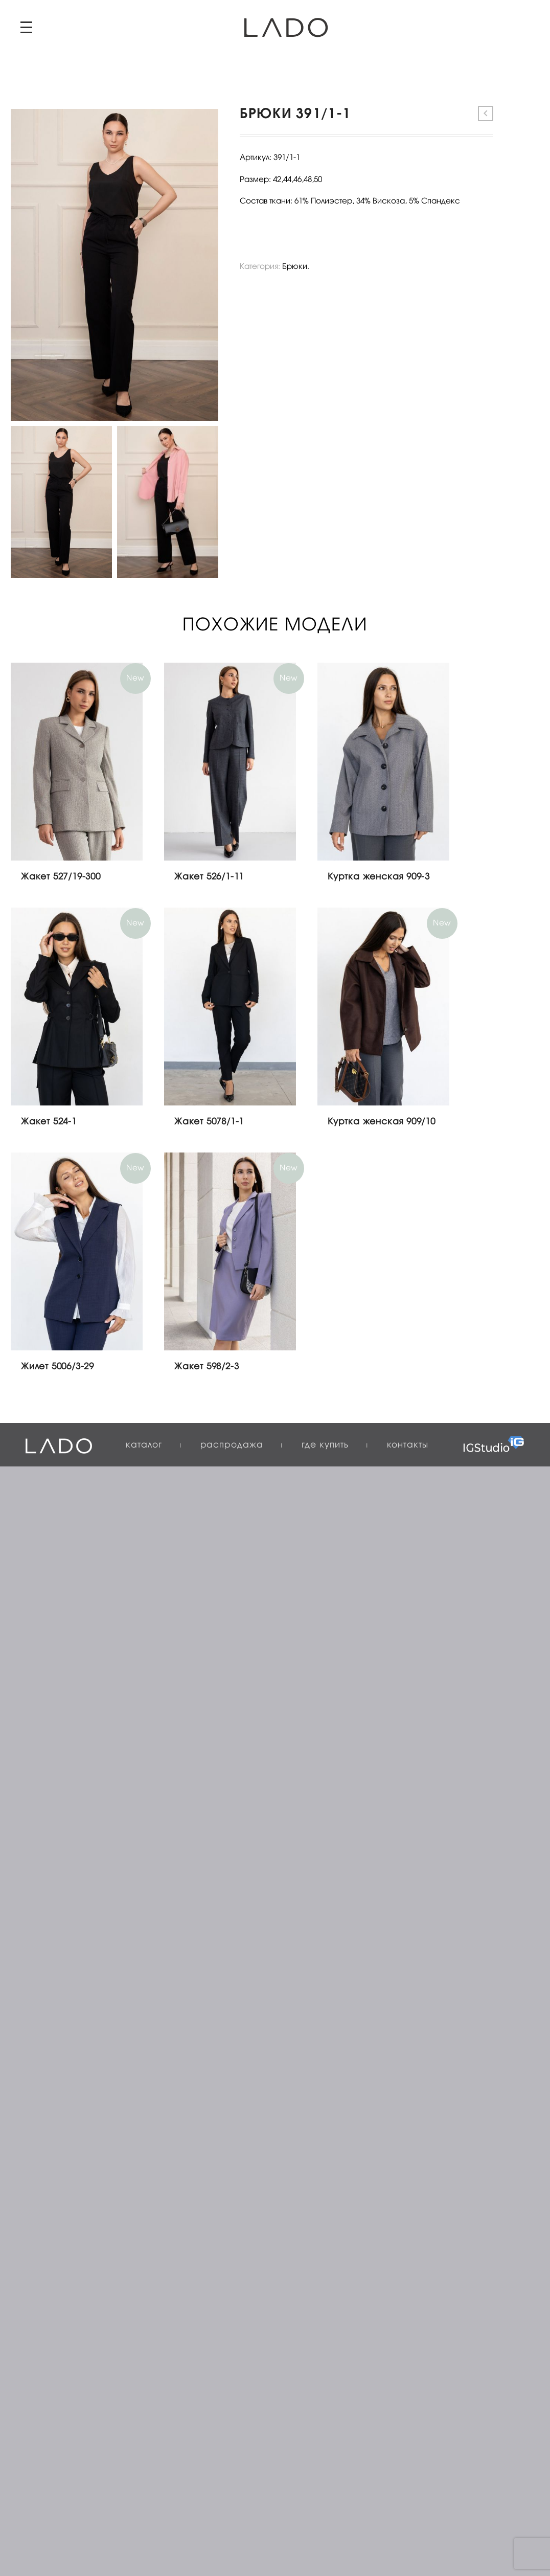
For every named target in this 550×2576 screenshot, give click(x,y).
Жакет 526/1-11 (209, 877)
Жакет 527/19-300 (61, 877)
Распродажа (231, 1445)
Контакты (407, 1445)
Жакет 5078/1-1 (209, 1122)
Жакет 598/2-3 (206, 1367)
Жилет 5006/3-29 (57, 1367)
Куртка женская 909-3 (379, 877)
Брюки (294, 266)
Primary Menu (26, 27)
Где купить (325, 1445)
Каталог (144, 1445)
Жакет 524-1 (49, 1122)
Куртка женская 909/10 (382, 1122)
